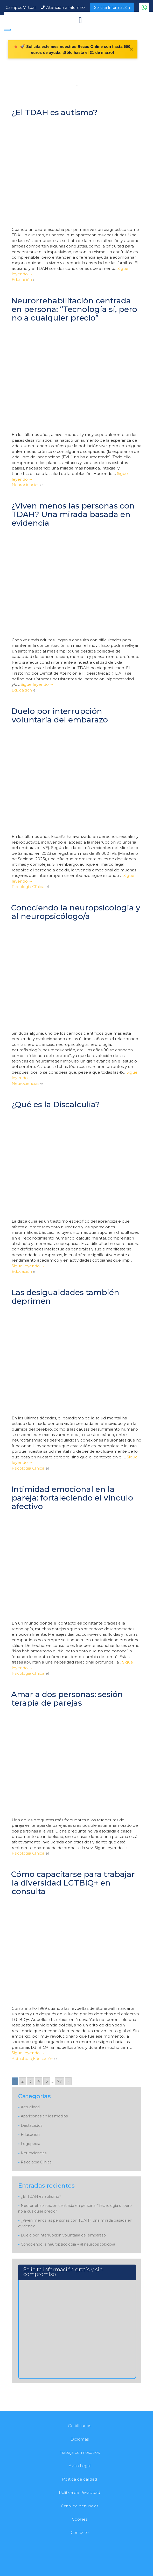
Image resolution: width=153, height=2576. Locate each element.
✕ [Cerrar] (131, 49)
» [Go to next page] (68, 2081)
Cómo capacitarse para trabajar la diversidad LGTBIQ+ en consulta (73, 1882)
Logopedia (30, 2143)
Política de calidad (79, 2479)
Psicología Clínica (28, 886)
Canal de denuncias (79, 2505)
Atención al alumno (65, 7)
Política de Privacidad (79, 2492)
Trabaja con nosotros (80, 2452)
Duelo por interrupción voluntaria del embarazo (59, 715)
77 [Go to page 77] (59, 2081)
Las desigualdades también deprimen (65, 1297)
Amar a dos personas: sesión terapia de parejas (67, 1699)
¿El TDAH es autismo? (54, 112)
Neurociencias (25, 484)
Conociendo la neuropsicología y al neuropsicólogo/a (75, 912)
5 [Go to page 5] (47, 2081)
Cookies (79, 2519)
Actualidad (22, 2058)
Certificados (79, 2425)
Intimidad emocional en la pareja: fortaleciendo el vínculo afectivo (72, 1497)
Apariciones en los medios (44, 2116)
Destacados (31, 2125)
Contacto (80, 2532)
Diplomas (80, 2439)
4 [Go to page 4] (38, 2081)
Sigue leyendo (37, 684)
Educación (22, 279)
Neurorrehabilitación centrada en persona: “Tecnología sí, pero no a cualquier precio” (74, 309)
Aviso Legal (80, 2465)
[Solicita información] (76, 2325)
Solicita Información (112, 7)
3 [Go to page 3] (30, 2081)
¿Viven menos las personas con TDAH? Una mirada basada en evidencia (73, 514)
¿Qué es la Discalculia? (55, 1104)
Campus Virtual (20, 7)
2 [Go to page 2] (22, 2081)
